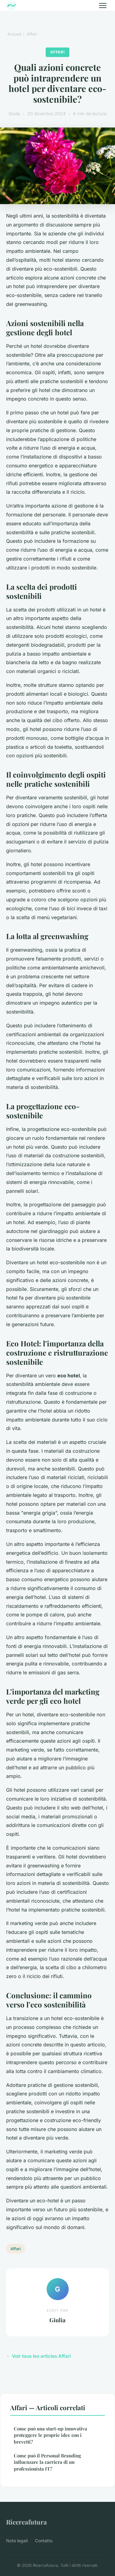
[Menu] (103, 5)
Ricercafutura (26, 2521)
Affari (32, 34)
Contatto (43, 2540)
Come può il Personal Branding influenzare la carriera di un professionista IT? (47, 2462)
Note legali (17, 2540)
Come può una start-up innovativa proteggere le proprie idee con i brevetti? (50, 2435)
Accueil (14, 34)
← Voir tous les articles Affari (38, 2356)
